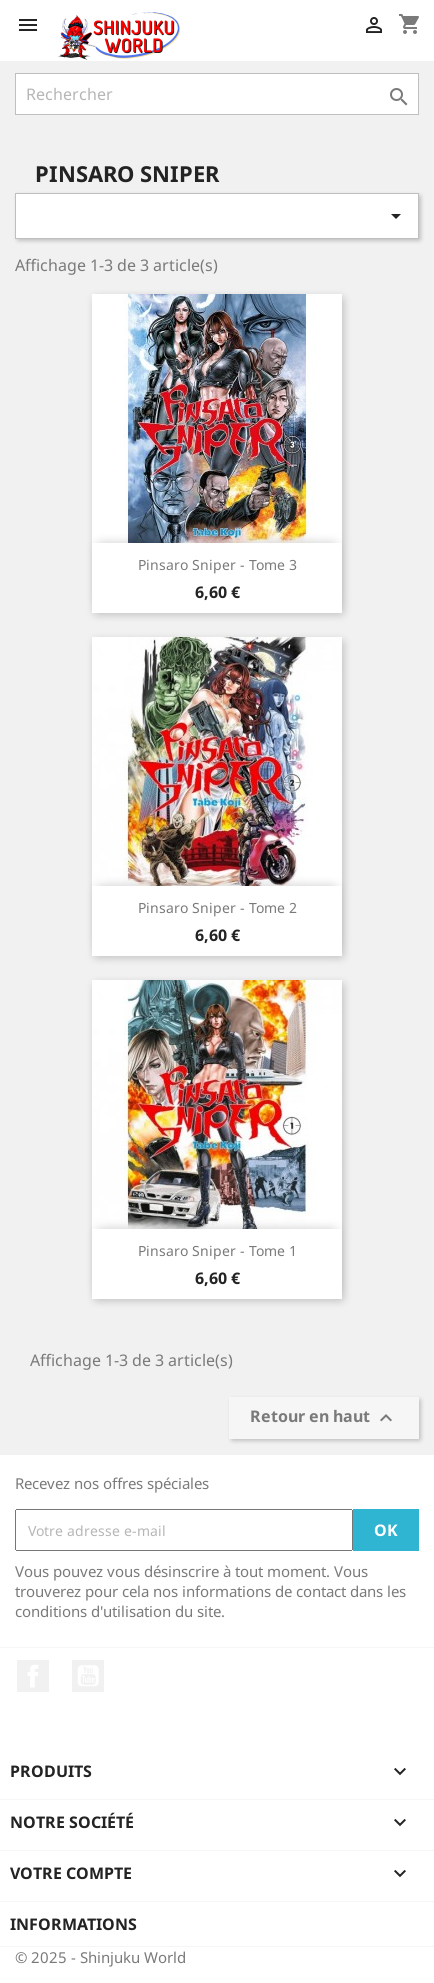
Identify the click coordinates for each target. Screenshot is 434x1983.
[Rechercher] (217, 94)
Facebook (33, 1676)
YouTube (88, 1676)
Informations (73, 1924)
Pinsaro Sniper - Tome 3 (217, 564)
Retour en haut (324, 1418)
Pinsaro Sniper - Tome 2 (217, 907)
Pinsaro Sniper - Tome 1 (217, 1250)
